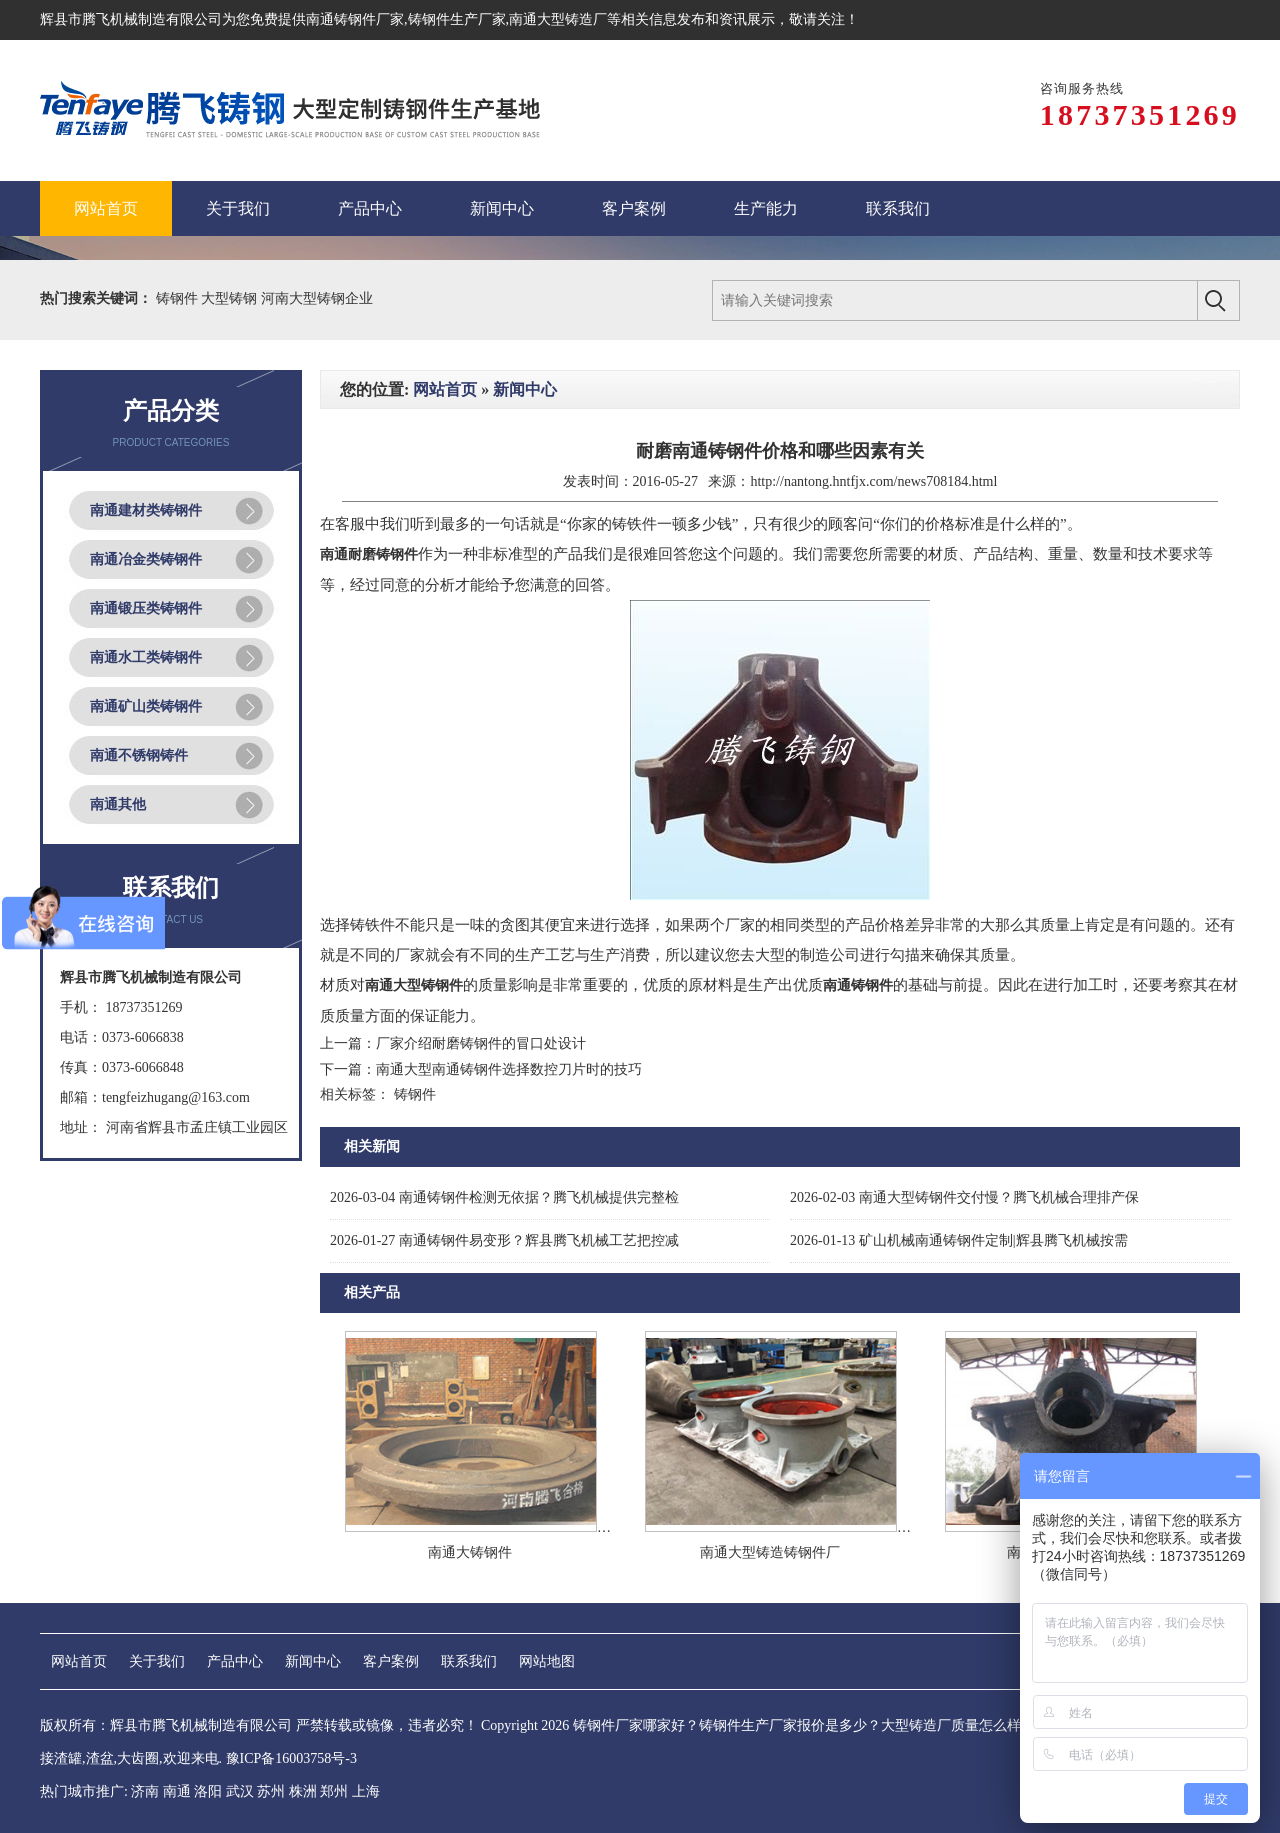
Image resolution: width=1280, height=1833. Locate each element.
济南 (145, 1791)
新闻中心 (525, 389)
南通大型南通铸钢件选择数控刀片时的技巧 (509, 1069)
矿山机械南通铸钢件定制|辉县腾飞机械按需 (959, 1240)
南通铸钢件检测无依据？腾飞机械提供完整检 (504, 1197)
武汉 (240, 1791)
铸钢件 (179, 298)
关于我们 (157, 1661)
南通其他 (118, 804)
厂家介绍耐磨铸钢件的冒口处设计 (481, 1043)
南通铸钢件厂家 (355, 19)
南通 (177, 1791)
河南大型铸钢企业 (317, 298)
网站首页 (445, 389)
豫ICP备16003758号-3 (291, 1758)
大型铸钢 (231, 298)
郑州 (334, 1791)
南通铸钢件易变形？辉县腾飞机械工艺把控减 (504, 1240)
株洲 (303, 1791)
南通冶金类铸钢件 (146, 559)
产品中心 (235, 1661)
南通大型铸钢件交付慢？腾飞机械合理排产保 (964, 1197)
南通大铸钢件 (470, 1552)
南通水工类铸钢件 (146, 657)
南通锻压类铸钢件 (146, 608)
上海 (366, 1791)
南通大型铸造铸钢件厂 (770, 1552)
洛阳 (208, 1791)
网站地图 (547, 1661)
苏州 (271, 1791)
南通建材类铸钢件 (146, 510)
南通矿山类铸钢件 (146, 706)
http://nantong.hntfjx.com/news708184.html (873, 481)
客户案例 (391, 1661)
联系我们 (469, 1661)
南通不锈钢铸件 (139, 755)
